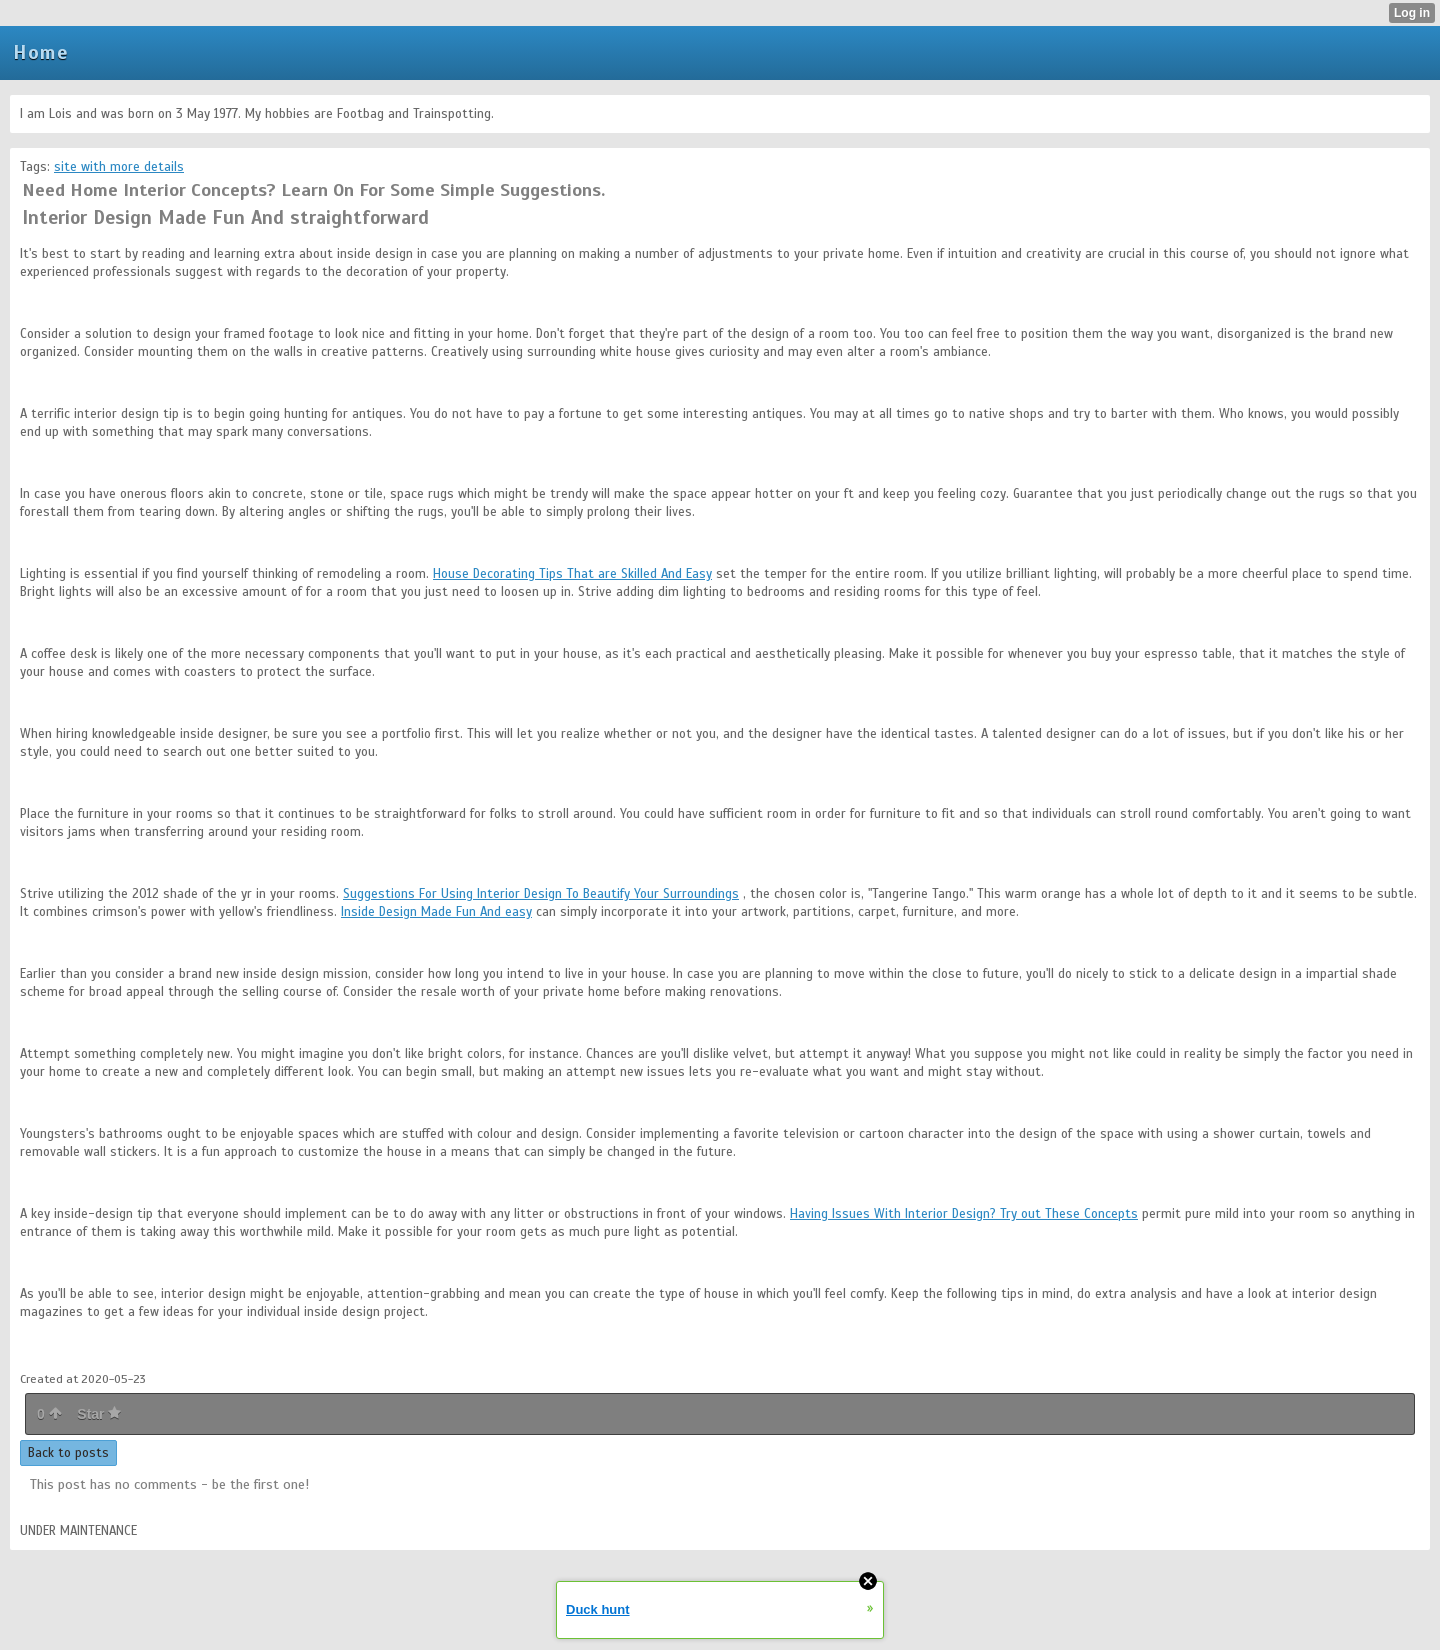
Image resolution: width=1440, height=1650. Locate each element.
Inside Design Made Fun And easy (436, 912)
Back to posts (68, 1453)
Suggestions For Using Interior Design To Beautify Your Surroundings (541, 894)
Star (99, 1414)
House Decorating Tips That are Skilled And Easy (572, 574)
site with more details (119, 167)
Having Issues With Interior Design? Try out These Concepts (964, 1214)
